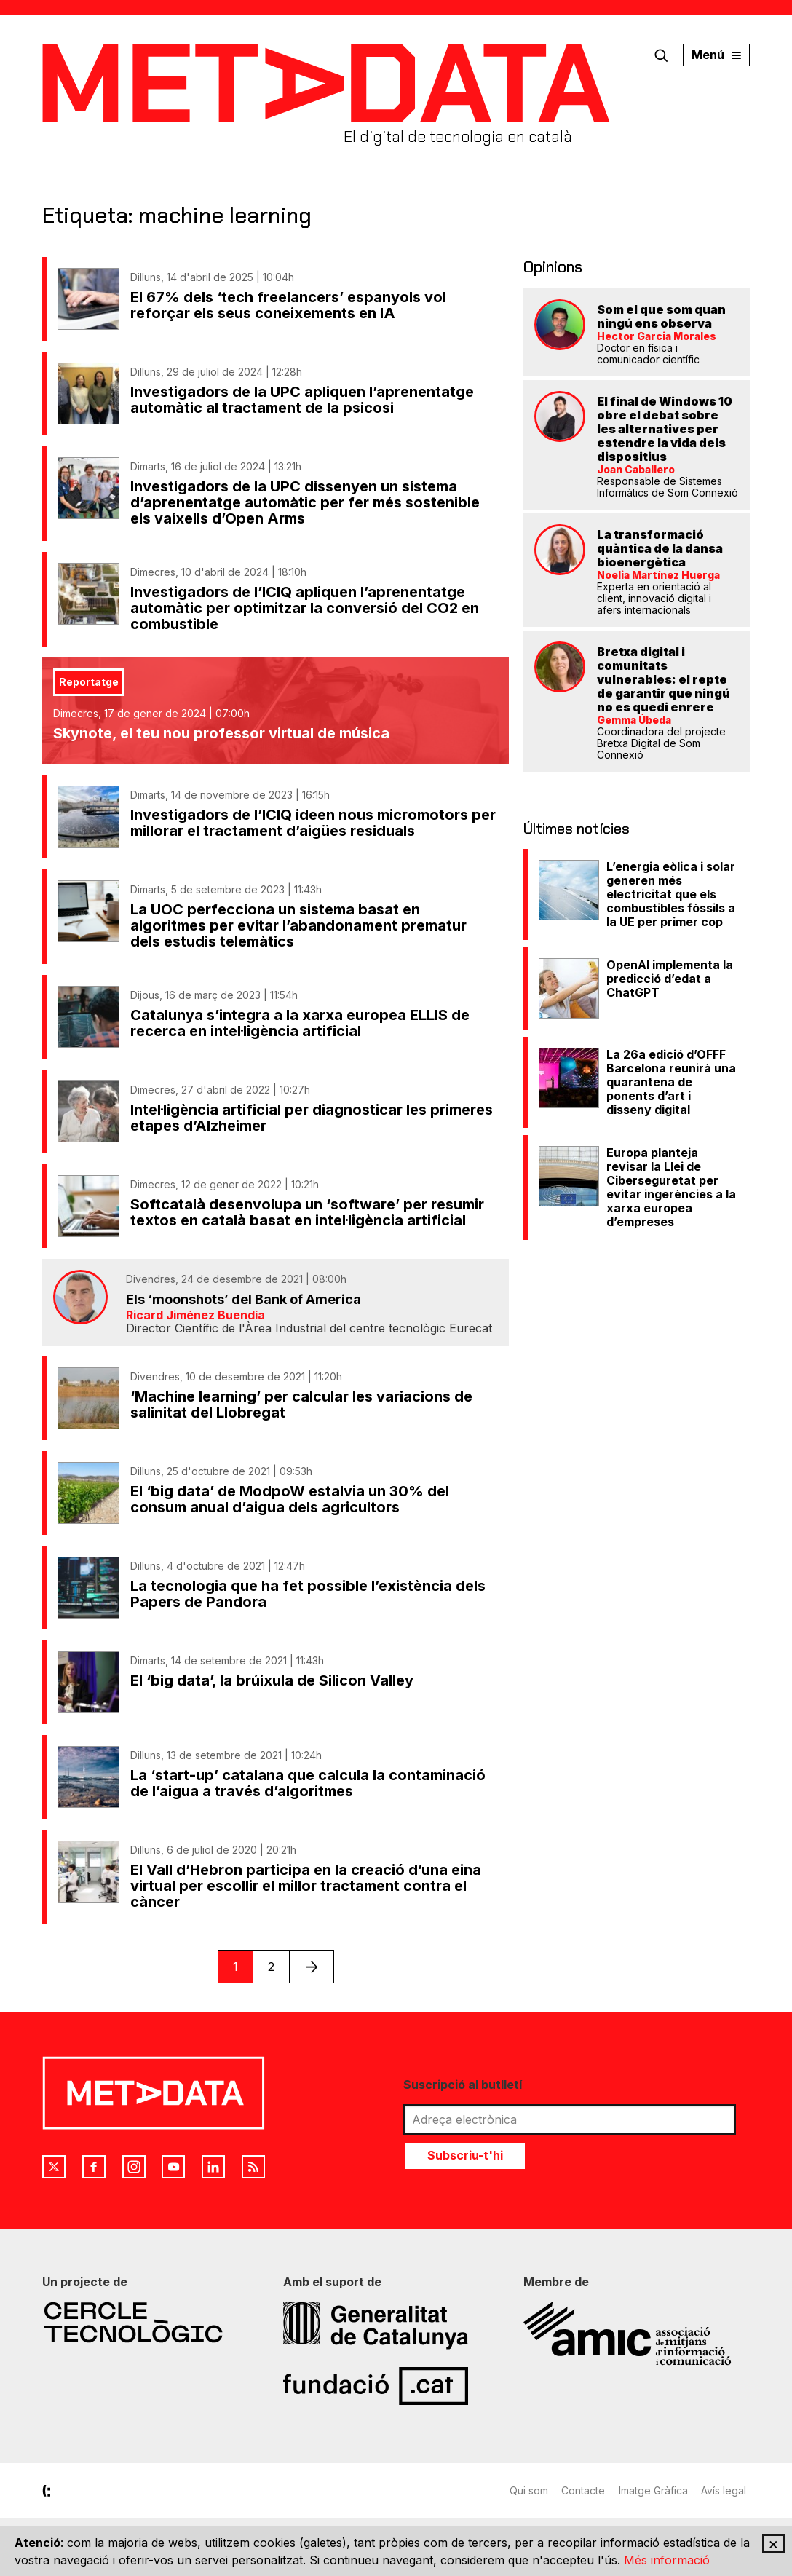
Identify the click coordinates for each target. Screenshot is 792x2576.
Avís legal (727, 2490)
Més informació (667, 2560)
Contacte (584, 2490)
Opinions (551, 266)
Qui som (529, 2490)
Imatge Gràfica (655, 2490)
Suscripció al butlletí (462, 2084)
